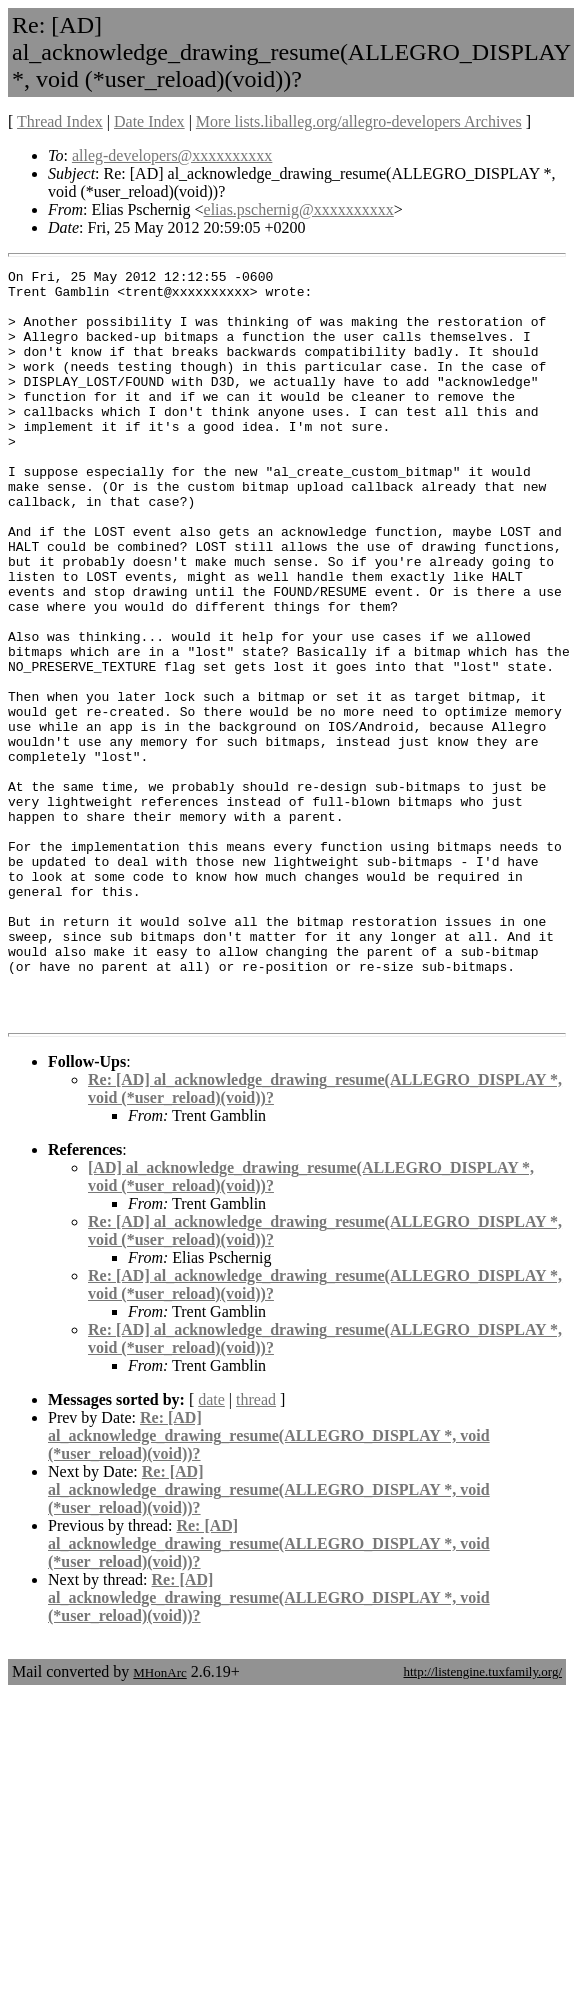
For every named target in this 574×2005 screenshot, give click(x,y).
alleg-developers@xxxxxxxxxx (172, 155)
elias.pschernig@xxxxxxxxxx (299, 209)
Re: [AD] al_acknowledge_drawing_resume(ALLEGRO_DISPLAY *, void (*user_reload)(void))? (269, 1585)
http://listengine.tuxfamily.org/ (482, 1821)
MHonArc (159, 1822)
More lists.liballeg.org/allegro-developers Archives (359, 121)
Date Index (149, 121)
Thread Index (60, 121)
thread (256, 1549)
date (211, 1549)
